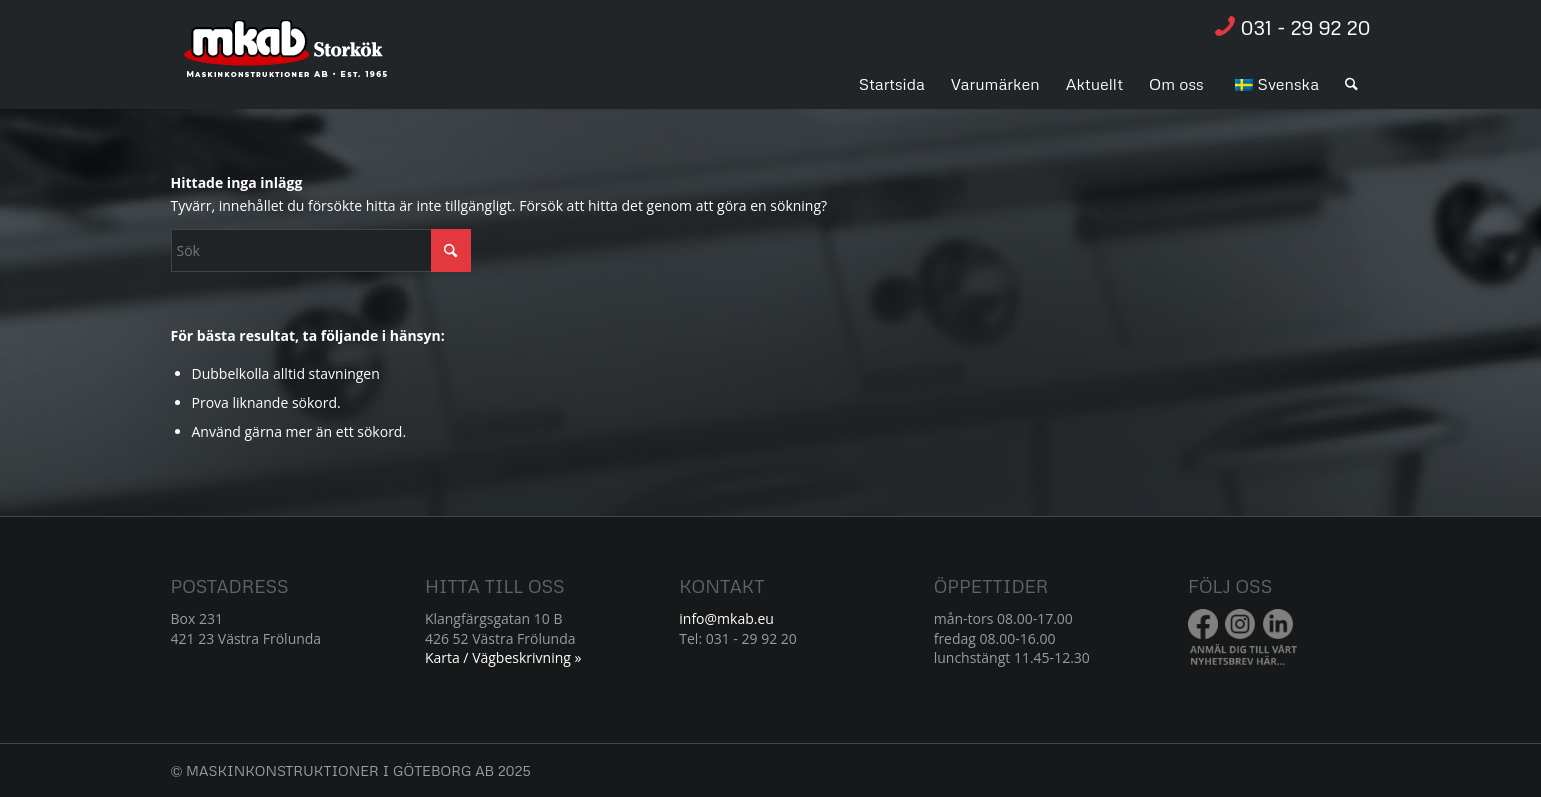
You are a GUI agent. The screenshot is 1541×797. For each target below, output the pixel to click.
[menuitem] (892, 84)
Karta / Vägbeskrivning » (503, 657)
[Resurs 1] (286, 59)
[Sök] (1351, 84)
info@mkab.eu (726, 618)
